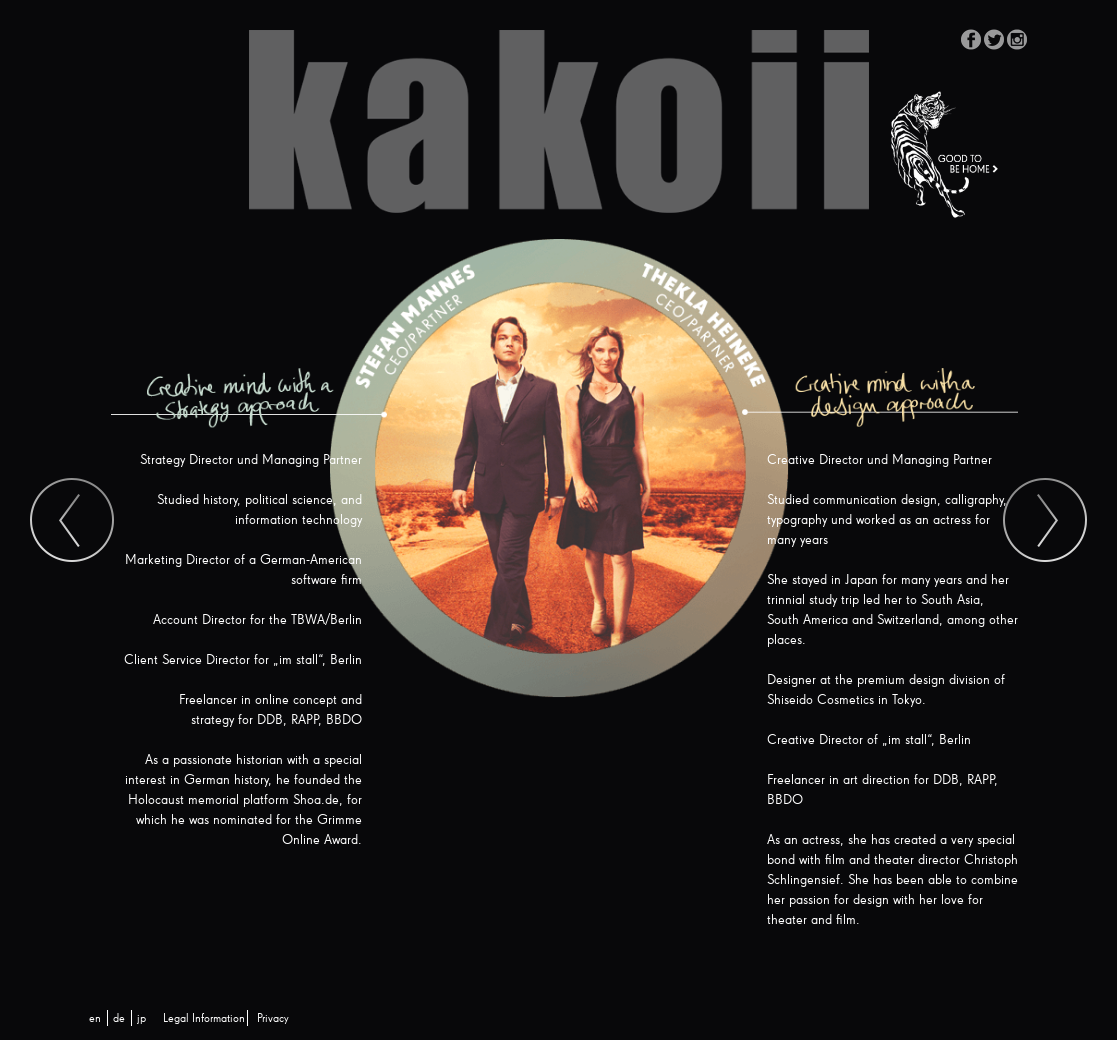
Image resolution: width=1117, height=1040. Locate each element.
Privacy (273, 1019)
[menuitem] (95, 1019)
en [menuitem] (95, 1019)
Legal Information (204, 1019)
